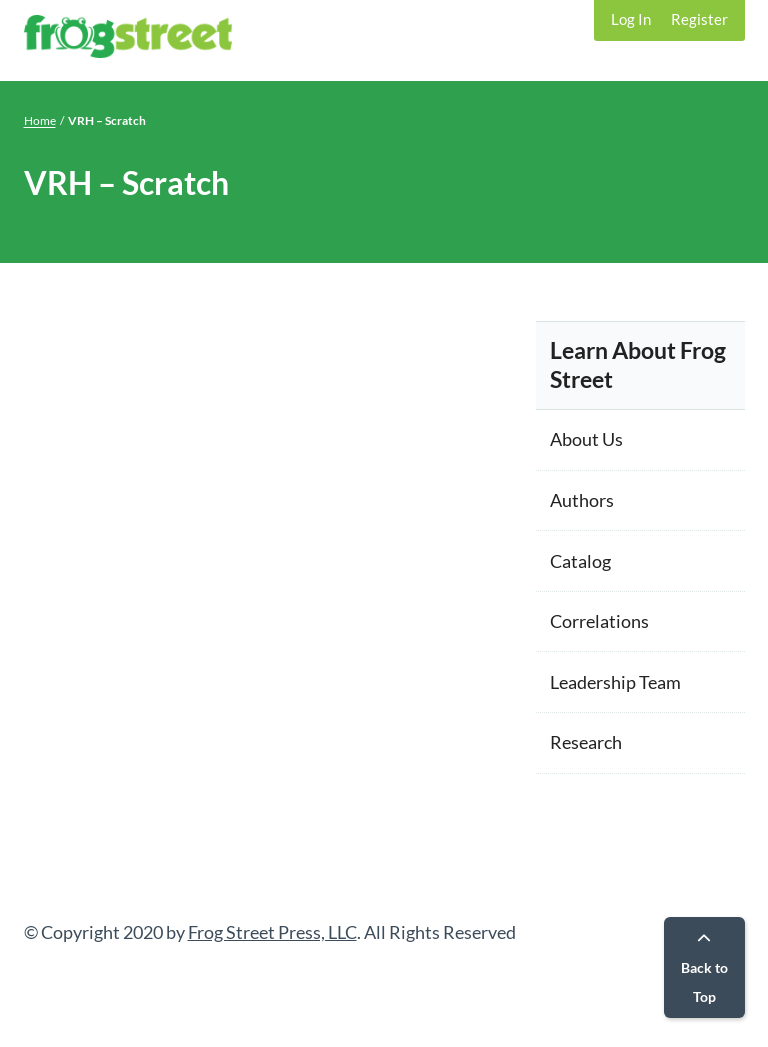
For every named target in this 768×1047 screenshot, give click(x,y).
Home (40, 120)
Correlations (599, 621)
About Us (586, 439)
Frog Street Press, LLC (272, 932)
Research (586, 742)
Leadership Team (615, 682)
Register (699, 19)
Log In (631, 19)
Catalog (580, 561)
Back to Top (704, 968)
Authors (582, 500)
